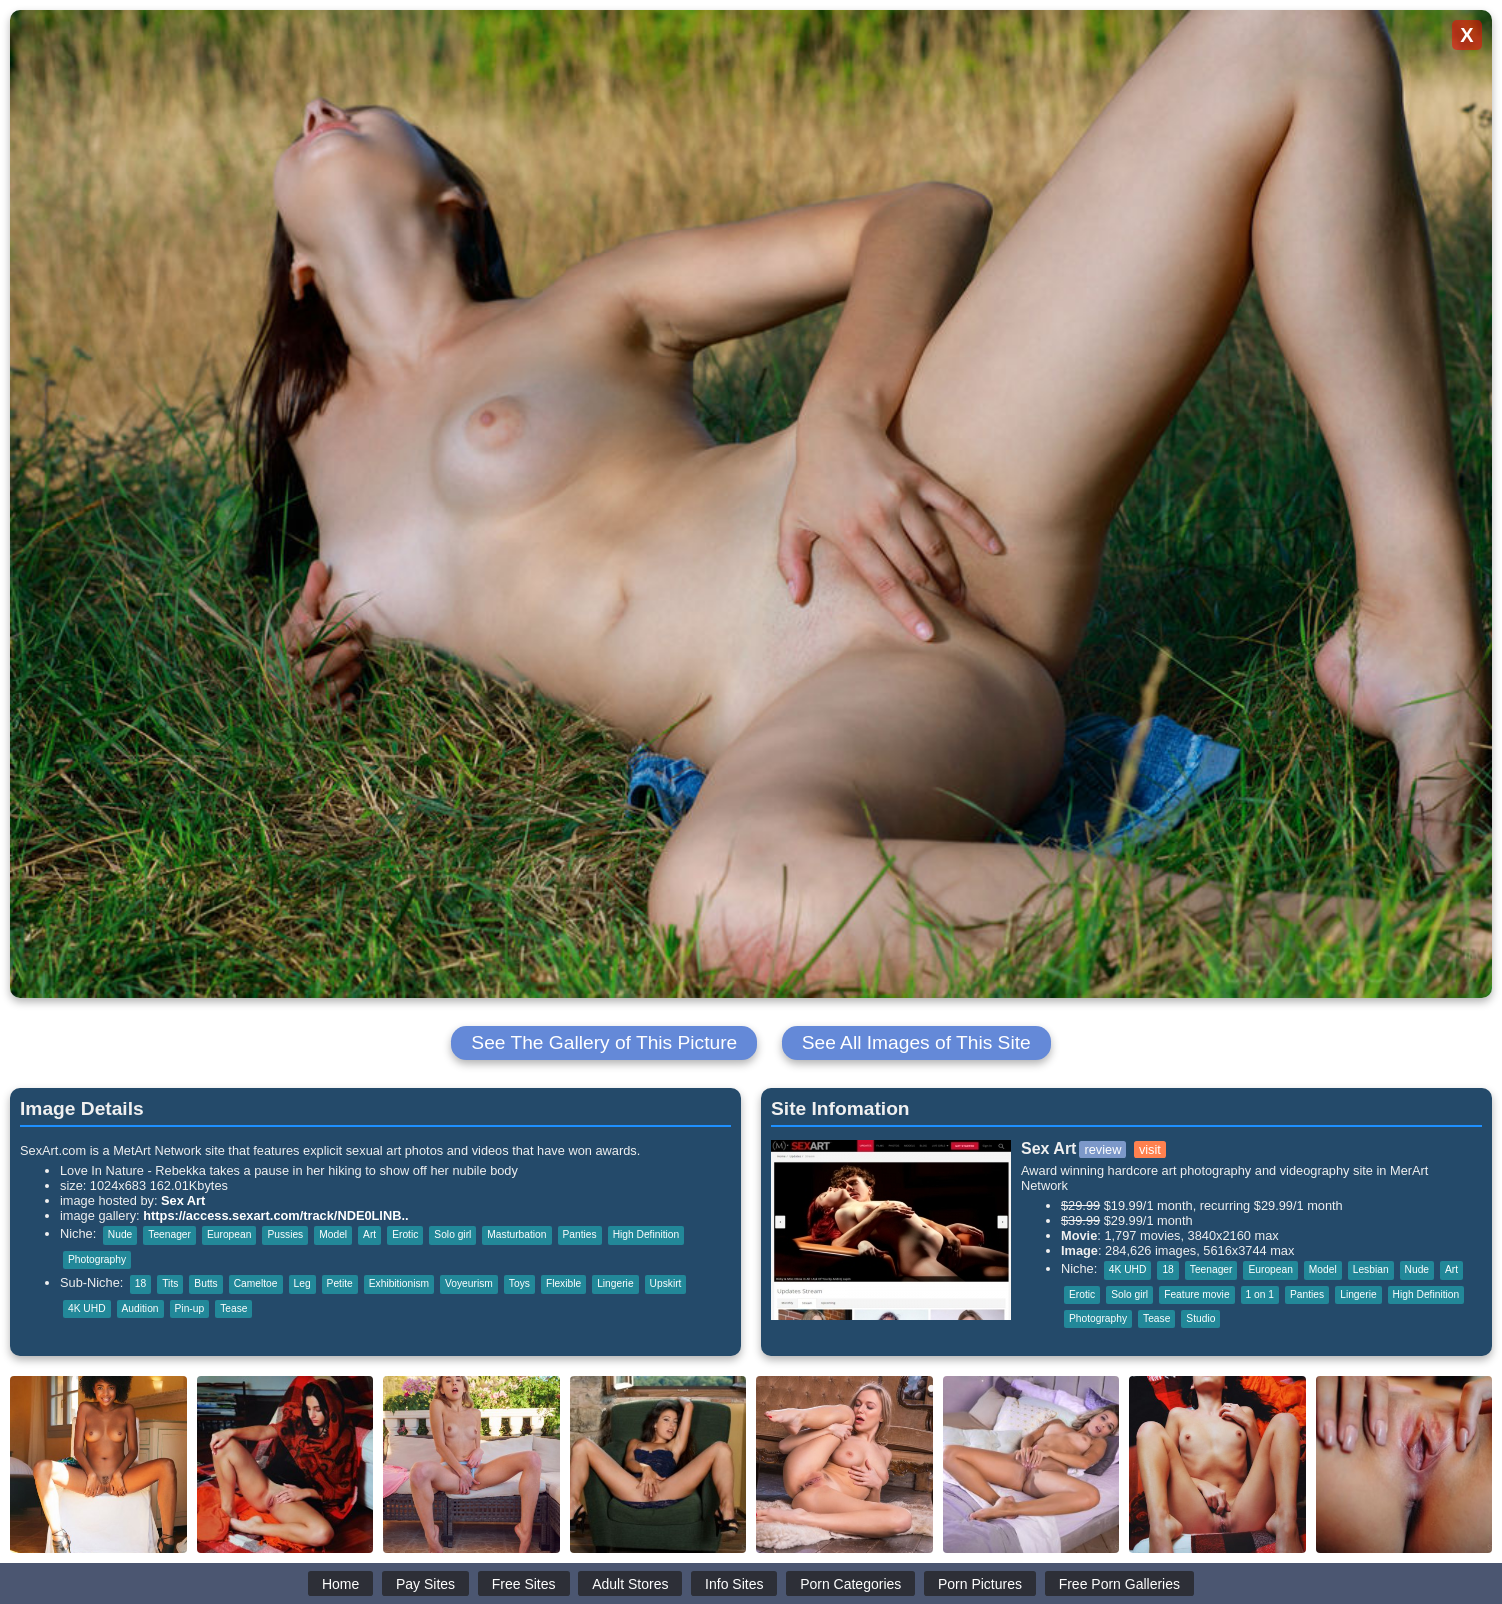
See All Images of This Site (916, 1042)
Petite (340, 1283)
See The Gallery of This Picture (604, 1042)
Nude (120, 1234)
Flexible (563, 1283)
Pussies (285, 1234)
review (1102, 1149)
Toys (519, 1283)
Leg (302, 1283)
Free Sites (524, 1584)
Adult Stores (630, 1584)
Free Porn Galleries (1119, 1584)
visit (1150, 1149)
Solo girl (452, 1234)
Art (369, 1234)
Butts (205, 1283)
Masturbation (516, 1234)
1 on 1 (1260, 1294)
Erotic (405, 1234)
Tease (233, 1308)
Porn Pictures (980, 1584)
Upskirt (666, 1283)
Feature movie (1196, 1294)
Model (333, 1234)
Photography (97, 1259)
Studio (1200, 1318)
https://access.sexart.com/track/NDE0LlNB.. (275, 1215)
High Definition (646, 1234)
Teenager (169, 1234)
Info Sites (734, 1584)
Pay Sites (425, 1584)
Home (340, 1584)
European (229, 1234)
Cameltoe (256, 1283)
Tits (170, 1283)
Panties (580, 1234)
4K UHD (87, 1308)
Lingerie (615, 1283)
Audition (140, 1308)
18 (140, 1283)
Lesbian (1371, 1269)
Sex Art (183, 1200)
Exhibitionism (399, 1283)
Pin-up (190, 1308)
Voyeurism (469, 1283)
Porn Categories (850, 1584)
